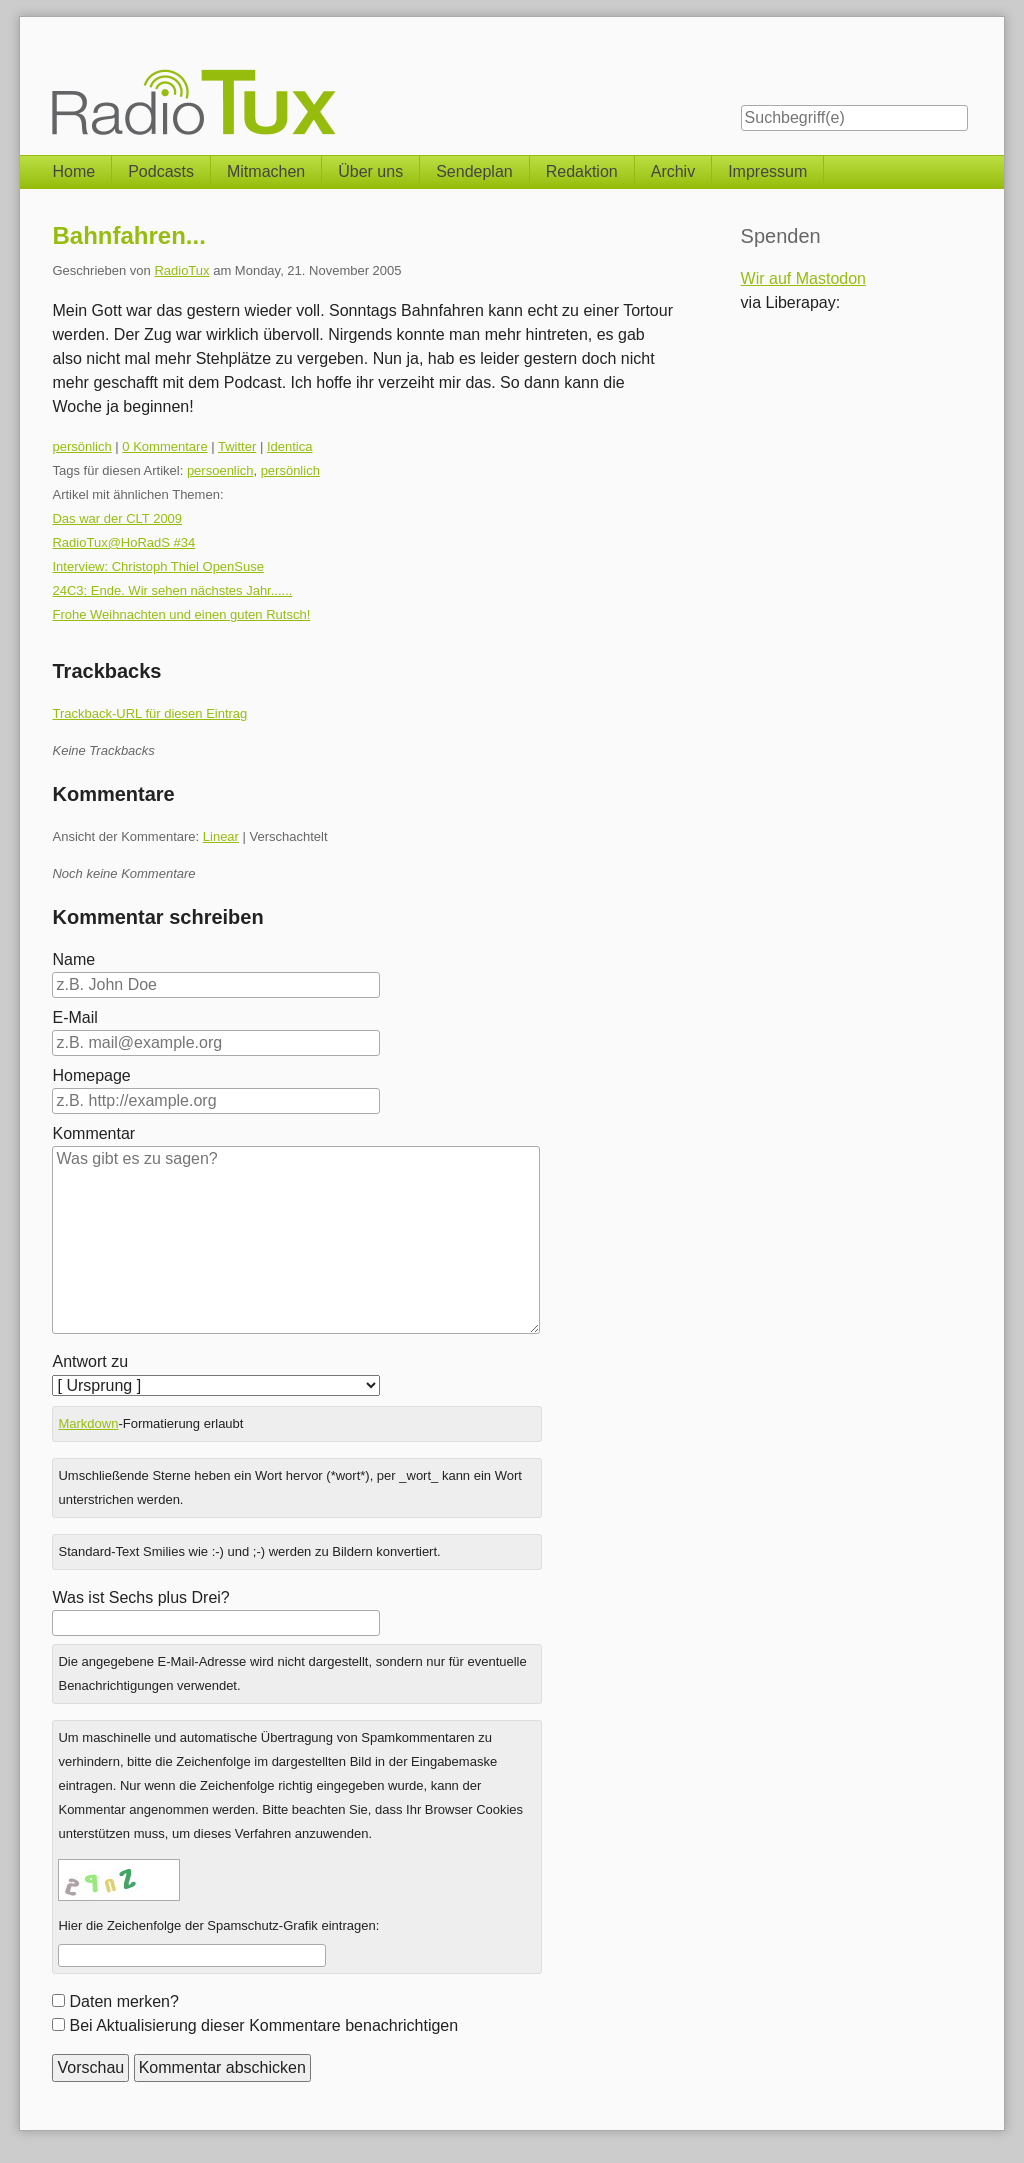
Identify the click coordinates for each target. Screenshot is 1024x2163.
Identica (290, 446)
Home (73, 171)
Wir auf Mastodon (803, 278)
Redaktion (582, 171)
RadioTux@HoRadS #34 (123, 542)
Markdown (88, 1423)
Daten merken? (123, 2001)
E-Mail (74, 1017)
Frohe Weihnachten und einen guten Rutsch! (181, 614)
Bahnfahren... (128, 235)
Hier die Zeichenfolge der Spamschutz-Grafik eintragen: (218, 1925)
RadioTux (181, 270)
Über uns (370, 171)
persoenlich (220, 470)
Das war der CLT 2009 (117, 518)
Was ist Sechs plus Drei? (140, 1597)
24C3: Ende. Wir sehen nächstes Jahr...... (172, 590)
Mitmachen (266, 171)
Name (73, 959)
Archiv (673, 171)
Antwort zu (90, 1361)
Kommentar (93, 1133)
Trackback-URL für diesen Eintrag (149, 713)
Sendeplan (474, 171)
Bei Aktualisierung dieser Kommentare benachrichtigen (263, 2025)
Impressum (767, 171)
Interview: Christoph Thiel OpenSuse (157, 566)
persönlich (81, 446)
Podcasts (161, 171)
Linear (221, 836)
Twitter (237, 446)
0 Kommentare (164, 446)
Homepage (91, 1075)
